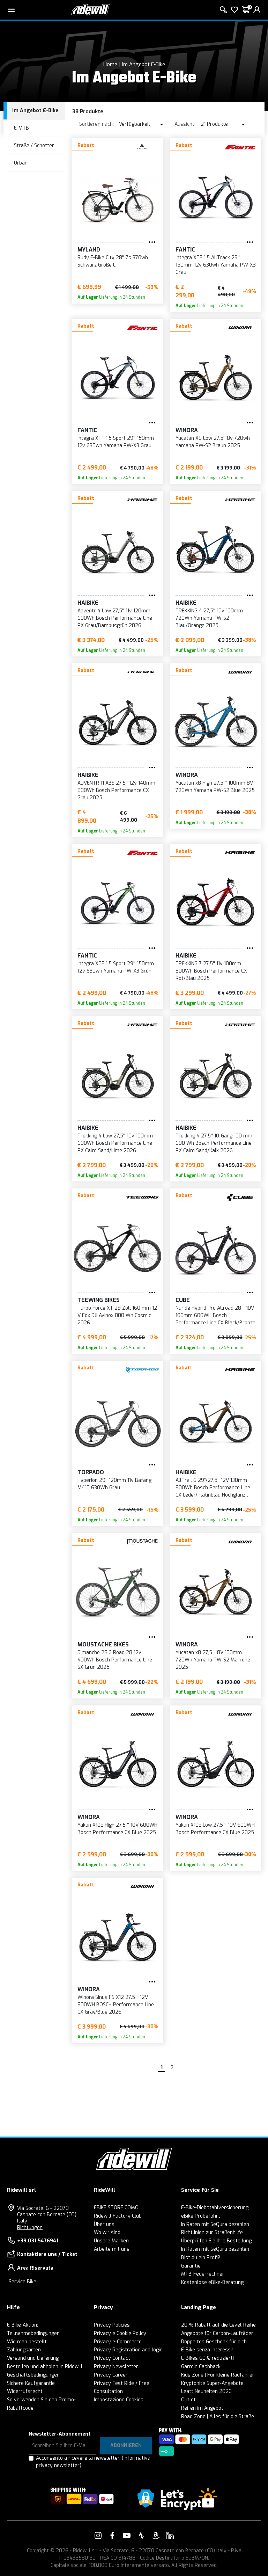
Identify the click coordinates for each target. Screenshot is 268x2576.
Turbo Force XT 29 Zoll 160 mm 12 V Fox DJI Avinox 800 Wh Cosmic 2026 (117, 1315)
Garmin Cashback (201, 2366)
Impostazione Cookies (118, 2399)
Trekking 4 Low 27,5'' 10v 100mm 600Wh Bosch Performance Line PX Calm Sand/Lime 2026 (115, 1143)
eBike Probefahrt (200, 2216)
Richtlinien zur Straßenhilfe (212, 2232)
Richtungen (30, 2227)
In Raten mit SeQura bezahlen (215, 2224)
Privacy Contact (112, 2358)
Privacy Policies (112, 2325)
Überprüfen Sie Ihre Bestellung (216, 2240)
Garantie (191, 2266)
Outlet (188, 2399)
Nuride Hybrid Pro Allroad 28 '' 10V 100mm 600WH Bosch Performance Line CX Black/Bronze (215, 1315)
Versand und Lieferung (33, 2358)
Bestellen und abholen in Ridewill (44, 2366)
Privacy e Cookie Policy (120, 2333)
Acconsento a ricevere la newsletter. (93, 2462)
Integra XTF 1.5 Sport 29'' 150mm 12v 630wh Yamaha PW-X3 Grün (115, 967)
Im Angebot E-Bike (143, 64)
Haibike (87, 602)
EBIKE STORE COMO (116, 2207)
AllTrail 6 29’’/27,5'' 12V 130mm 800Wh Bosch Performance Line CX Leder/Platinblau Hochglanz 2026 (213, 1488)
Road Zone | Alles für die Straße (217, 2416)
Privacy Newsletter (116, 2366)
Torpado (90, 1472)
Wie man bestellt (27, 2341)
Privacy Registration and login (128, 2349)
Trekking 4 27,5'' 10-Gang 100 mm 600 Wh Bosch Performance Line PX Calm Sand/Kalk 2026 (214, 1143)
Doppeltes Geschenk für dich (214, 2341)
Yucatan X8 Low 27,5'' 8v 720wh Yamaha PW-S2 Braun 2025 (213, 442)
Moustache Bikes (103, 1644)
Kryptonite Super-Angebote (212, 2383)
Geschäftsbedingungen (33, 2375)
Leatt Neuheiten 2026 (206, 2391)
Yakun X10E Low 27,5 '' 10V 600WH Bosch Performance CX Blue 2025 (215, 1829)
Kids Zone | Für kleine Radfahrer (217, 2375)
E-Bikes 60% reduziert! (207, 2358)
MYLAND (88, 249)
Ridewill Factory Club (118, 2216)
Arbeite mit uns (111, 2249)
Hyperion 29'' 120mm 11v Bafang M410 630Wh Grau (114, 1484)
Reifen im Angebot (202, 2408)
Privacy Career (111, 2375)
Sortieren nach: (96, 124)
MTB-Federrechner (202, 2274)
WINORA (187, 430)
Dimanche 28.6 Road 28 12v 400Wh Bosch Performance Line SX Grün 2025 (114, 1660)
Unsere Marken (111, 2240)
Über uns (104, 2224)
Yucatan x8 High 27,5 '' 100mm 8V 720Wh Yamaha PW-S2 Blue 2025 (215, 787)
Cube (183, 1300)
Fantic (185, 249)
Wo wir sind (107, 2232)
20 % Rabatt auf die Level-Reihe (218, 2325)
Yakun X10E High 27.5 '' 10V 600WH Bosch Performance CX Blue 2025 (117, 1829)
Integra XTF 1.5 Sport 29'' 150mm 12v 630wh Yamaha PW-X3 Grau (115, 442)
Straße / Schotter (34, 145)
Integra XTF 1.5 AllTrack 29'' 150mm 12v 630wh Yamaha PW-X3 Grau (216, 265)
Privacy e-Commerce (118, 2341)
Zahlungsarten (24, 2349)
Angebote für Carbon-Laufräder (217, 2333)
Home (110, 64)
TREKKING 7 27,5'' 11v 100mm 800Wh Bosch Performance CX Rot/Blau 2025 (211, 971)
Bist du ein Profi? (200, 2257)
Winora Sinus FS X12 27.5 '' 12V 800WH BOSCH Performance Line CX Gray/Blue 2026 (115, 2004)
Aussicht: (184, 124)
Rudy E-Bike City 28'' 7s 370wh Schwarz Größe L (112, 261)
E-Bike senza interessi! (207, 2349)
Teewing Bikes (98, 1300)
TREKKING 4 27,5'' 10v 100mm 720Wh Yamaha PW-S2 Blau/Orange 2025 (209, 618)
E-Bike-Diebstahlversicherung (214, 2207)
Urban (21, 163)
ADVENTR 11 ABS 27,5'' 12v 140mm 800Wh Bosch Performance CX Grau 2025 (116, 790)
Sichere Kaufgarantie (31, 2383)
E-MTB (21, 128)
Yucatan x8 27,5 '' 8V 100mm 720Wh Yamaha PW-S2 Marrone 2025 (213, 1660)
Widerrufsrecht (25, 2391)
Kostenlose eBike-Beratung (212, 2282)
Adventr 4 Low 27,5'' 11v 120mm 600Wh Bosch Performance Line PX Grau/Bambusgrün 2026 (114, 618)
